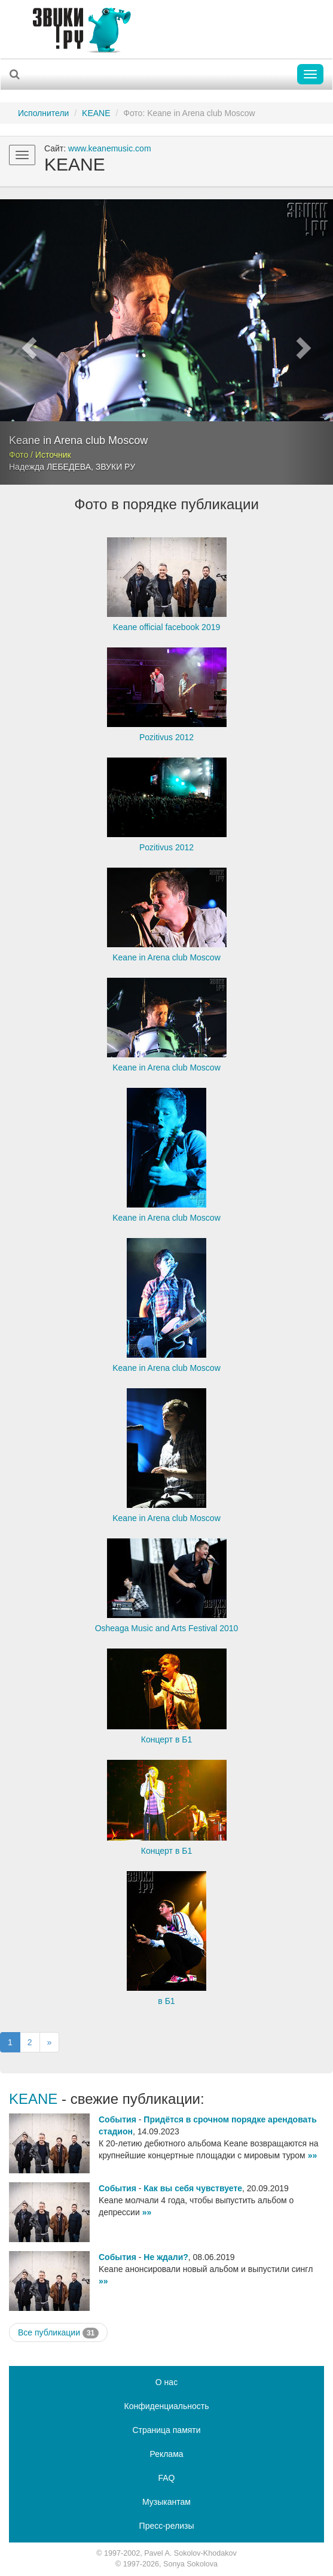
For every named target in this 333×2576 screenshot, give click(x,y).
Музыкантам (166, 2502)
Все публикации (58, 2333)
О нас (166, 2382)
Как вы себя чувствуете (192, 2188)
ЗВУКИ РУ (115, 467)
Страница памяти (166, 2430)
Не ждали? (165, 2257)
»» (312, 2155)
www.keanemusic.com (109, 148)
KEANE (96, 113)
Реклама (166, 2454)
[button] (25, 342)
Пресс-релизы (166, 2526)
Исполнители (43, 113)
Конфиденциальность (166, 2406)
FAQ (166, 2478)
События (117, 2119)
